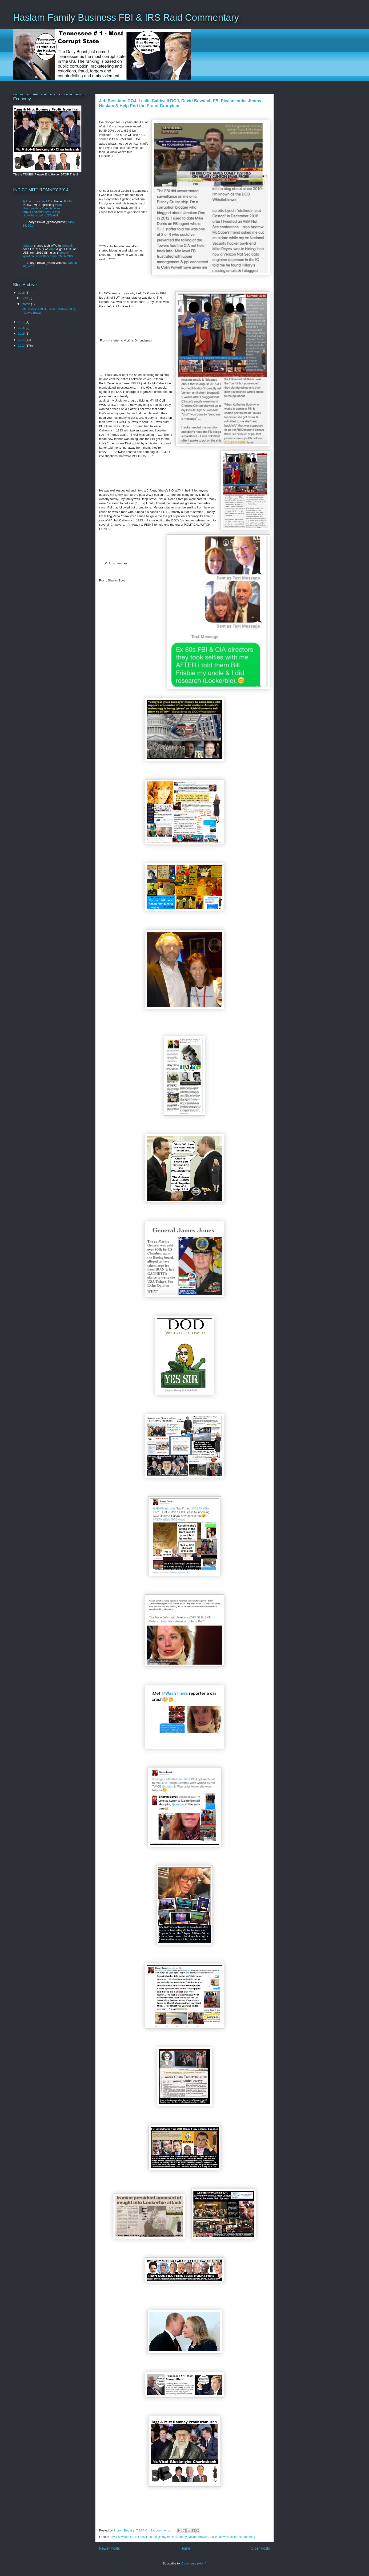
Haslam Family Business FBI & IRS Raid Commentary (126, 17)
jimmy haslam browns (193, 2537)
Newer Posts (109, 2548)
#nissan (28, 245)
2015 (22, 333)
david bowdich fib (121, 2537)
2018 (22, 292)
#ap (57, 212)
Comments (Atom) (193, 2563)
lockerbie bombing (242, 2537)
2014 (22, 339)
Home (185, 2548)
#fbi (69, 201)
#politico (28, 256)
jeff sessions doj (146, 2537)
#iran (58, 205)
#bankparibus (32, 208)
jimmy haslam (167, 2537)
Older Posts (260, 2548)
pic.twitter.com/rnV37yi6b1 (40, 215)
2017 (22, 322)
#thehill (64, 252)
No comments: (161, 2530)
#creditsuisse (51, 208)
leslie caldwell (219, 2537)
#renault (66, 245)
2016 (22, 327)
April (25, 298)
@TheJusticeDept (35, 201)
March (26, 304)
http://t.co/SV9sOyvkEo (38, 212)
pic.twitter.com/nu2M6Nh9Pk (54, 256)
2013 (22, 345)
